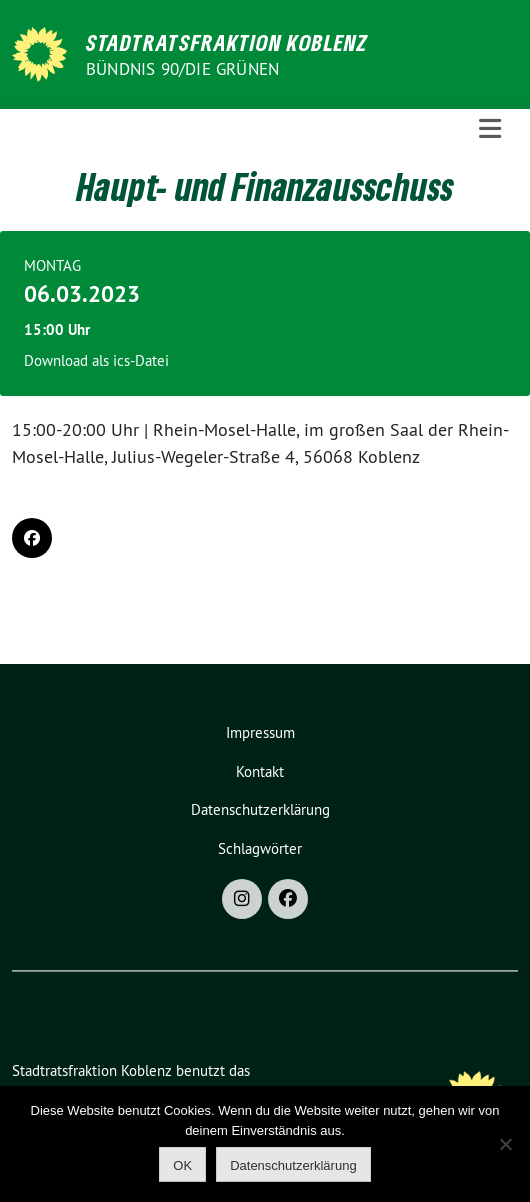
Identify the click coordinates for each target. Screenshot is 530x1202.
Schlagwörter (260, 848)
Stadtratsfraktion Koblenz (227, 42)
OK (182, 1165)
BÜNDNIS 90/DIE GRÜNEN (182, 69)
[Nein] (505, 1144)
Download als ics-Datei (96, 360)
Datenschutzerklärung (260, 809)
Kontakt (260, 771)
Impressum (260, 732)
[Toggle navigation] (490, 129)
